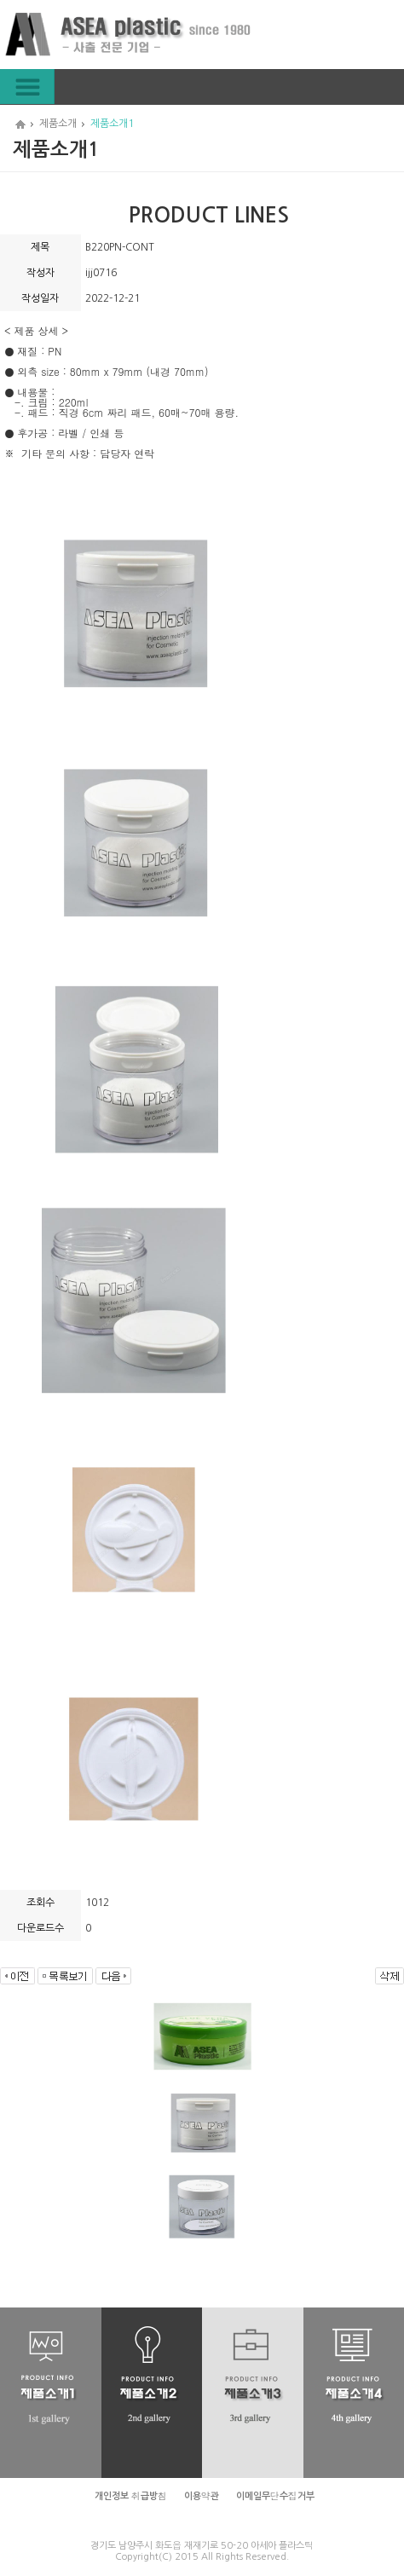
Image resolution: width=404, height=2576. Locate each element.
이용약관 (201, 2496)
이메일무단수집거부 (275, 2496)
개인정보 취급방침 (131, 2496)
